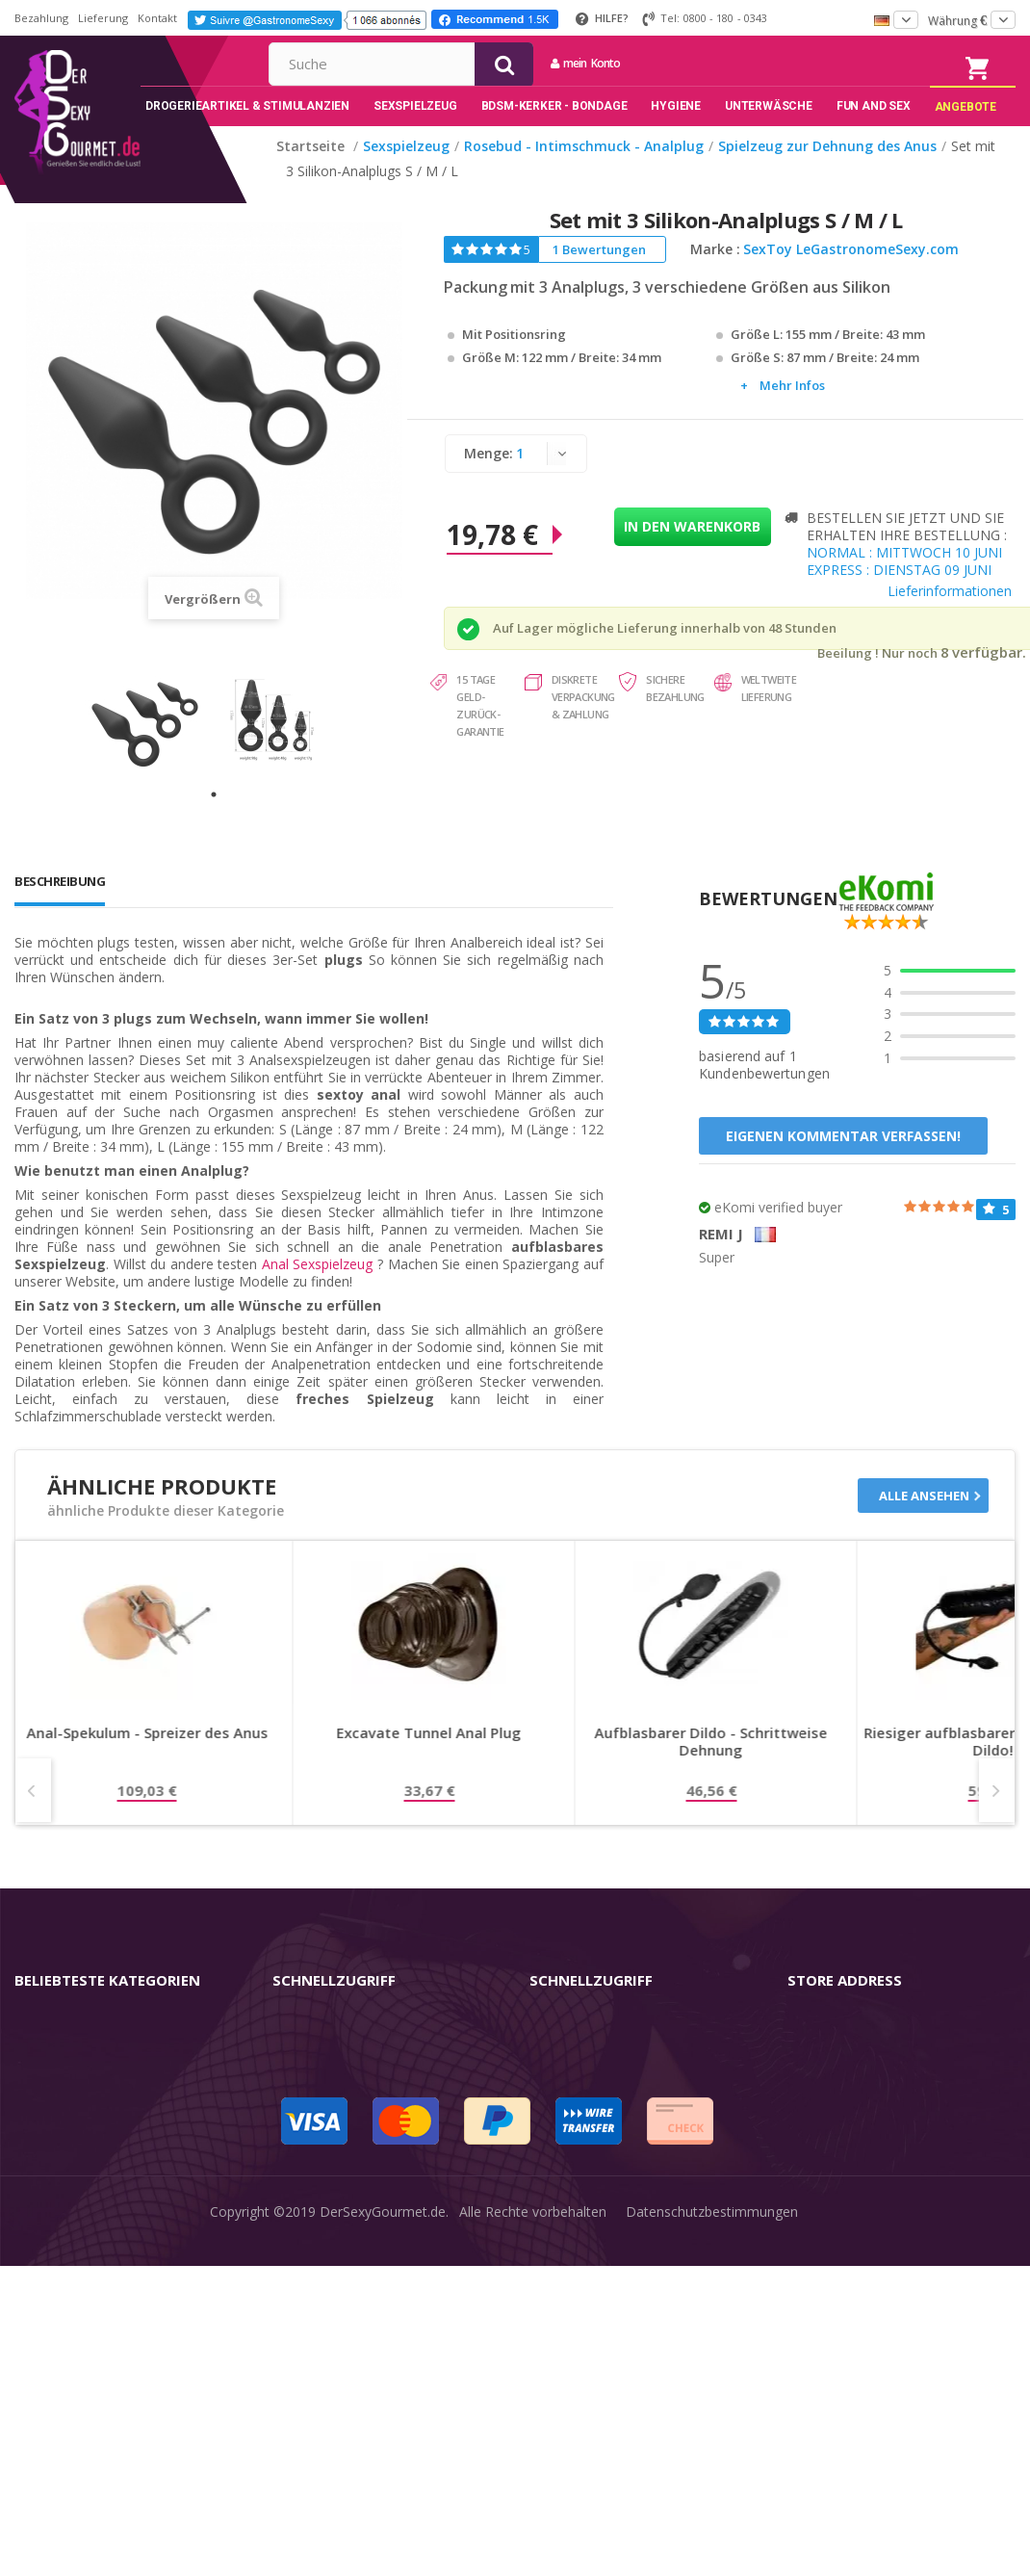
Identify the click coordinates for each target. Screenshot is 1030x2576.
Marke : (715, 276)
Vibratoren (46, 2061)
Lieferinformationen (950, 618)
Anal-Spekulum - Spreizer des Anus (407, 1759)
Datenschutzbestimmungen (712, 2549)
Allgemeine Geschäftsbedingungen (636, 2092)
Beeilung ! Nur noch (877, 680)
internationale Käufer (594, 2153)
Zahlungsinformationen (345, 2243)
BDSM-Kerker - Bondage (91, 2182)
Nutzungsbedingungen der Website (638, 2122)
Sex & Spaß (50, 2304)
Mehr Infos (792, 412)
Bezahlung (41, 18)
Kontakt (157, 18)
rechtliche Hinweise (589, 2061)
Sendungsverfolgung (335, 2153)
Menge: (488, 480)
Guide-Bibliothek (580, 2182)
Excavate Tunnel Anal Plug (689, 1759)
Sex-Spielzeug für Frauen (91, 2092)
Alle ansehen (924, 1521)
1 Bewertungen (599, 276)
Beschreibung (59, 907)
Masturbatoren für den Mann (104, 2122)
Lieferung (103, 18)
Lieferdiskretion (320, 2213)
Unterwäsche (55, 2243)
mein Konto (769, 63)
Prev (33, 1816)
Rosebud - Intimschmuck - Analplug (124, 2213)
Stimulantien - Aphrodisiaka (99, 2153)
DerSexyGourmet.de (383, 2549)
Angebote (56, 2335)
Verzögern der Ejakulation (94, 2274)
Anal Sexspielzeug (317, 1290)
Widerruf (298, 2122)
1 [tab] (213, 820)
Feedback (559, 2213)
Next (997, 1816)
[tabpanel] (149, 747)
